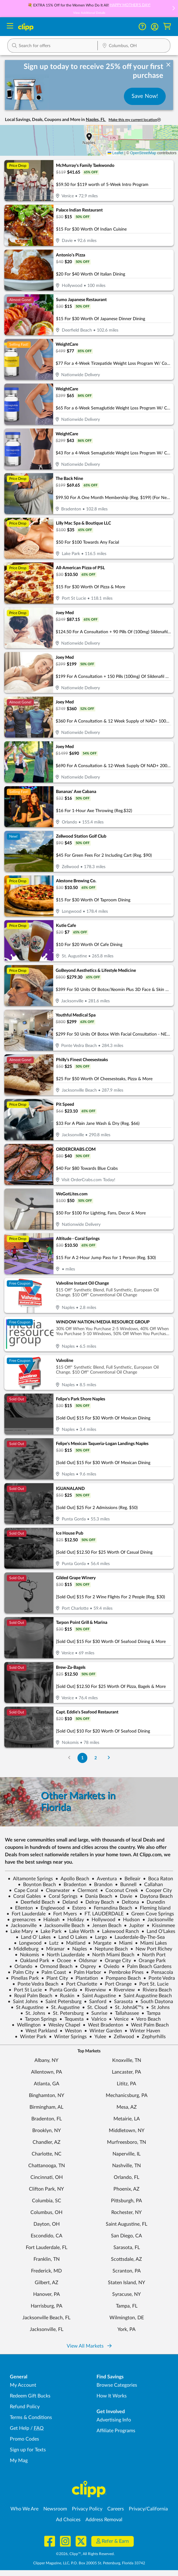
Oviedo (108, 1966)
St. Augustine (63, 2007)
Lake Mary (19, 1931)
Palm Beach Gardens (147, 1966)
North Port (151, 1954)
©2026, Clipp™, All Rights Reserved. (85, 2554)
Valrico (96, 2019)
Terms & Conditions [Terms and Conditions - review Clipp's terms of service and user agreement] (31, 2417)
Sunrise (96, 2013)
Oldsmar (85, 1960)
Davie (123, 1896)
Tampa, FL (126, 2306)
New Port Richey (151, 1948)
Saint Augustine (96, 1995)
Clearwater (55, 1890)
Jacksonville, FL (46, 2329)
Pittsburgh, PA (126, 2200)
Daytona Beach (154, 1896)
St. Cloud (94, 2007)
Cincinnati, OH (46, 2177)
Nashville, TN (126, 2165)
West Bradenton (103, 2025)
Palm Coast (51, 1972)
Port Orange (116, 1984)
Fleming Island (153, 1908)
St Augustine (27, 2007)
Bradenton (72, 1884)
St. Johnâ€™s (127, 2007)
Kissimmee (161, 1925)
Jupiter (134, 1925)
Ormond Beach (54, 1966)
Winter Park (30, 2036)
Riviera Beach (154, 1989)
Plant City (54, 1978)
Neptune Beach (108, 1948)
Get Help (19, 2428)
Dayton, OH (47, 2224)
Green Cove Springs (150, 1913)
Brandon (101, 1884)
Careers (115, 2508)
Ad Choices (68, 2519)
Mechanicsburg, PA (127, 2095)
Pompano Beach (121, 1978)
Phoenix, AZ (126, 2189)
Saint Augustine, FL (126, 2224)
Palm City (21, 1972)
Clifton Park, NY (46, 2189)
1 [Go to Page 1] (82, 1758)
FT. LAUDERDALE (101, 1913)
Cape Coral (23, 1890)
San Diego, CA (126, 2235)
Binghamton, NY (46, 2095)
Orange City (115, 1960)
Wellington (26, 2025)
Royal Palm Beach (30, 1995)
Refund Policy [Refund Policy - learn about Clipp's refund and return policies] (25, 2406)
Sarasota (121, 2001)
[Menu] (10, 26)
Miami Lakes (151, 1943)
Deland (67, 1902)
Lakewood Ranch (118, 1931)
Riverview (93, 1989)
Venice (119, 2019)
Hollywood (100, 1919)
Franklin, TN (47, 2259)
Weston (71, 2030)
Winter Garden (103, 2030)
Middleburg (23, 1948)
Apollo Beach (72, 1878)
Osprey (85, 1966)
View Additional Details (89, 12)
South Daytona (154, 2001)
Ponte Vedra (159, 1978)
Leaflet (115, 153)
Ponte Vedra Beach (35, 1984)
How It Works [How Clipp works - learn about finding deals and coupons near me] (112, 2395)
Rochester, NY (126, 2212)
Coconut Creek (119, 1890)
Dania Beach (96, 1896)
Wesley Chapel (61, 2025)
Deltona (128, 1902)
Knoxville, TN (126, 2060)
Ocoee (61, 1960)
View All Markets (89, 2346)
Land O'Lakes (158, 1931)
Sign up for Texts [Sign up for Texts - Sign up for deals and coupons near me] (28, 2449)
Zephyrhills (151, 2036)
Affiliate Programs (116, 2430)
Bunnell (125, 1884)
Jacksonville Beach (62, 1925)
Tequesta (71, 2019)
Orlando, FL (126, 2177)
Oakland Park (32, 1960)
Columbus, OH (46, 2212)
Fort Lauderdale (25, 1913)
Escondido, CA (46, 2235)
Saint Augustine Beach (145, 1995)
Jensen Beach (104, 1925)
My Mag (19, 2460)
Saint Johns (23, 2001)
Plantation (84, 1978)
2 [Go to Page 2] (95, 1758)
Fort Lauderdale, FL (46, 2247)
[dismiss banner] (168, 65)
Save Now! (145, 96)
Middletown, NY (126, 2130)
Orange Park (149, 1960)
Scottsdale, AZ (126, 2259)
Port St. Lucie (151, 1984)
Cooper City (156, 1890)
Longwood (28, 1943)
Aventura (104, 1878)
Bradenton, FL (46, 2118)
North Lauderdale (63, 1954)
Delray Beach (97, 1902)
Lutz (51, 1943)
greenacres (21, 1919)
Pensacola (159, 1972)
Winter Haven (142, 2030)
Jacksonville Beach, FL (46, 2317)
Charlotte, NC (46, 2153)
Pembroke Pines (124, 1972)
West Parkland (38, 2030)
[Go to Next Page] (108, 1758)
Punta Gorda (60, 1989)
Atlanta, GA (46, 2083)
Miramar (53, 1948)
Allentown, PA (46, 2072)
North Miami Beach (110, 1954)
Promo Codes (24, 2439)
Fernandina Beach (110, 1908)
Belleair (129, 1878)
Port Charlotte (79, 1984)
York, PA (126, 2329)
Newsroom (55, 2508)
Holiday (73, 1919)
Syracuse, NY (126, 2294)
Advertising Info (114, 2419)
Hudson (129, 1919)
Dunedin (153, 1902)
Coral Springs (60, 1896)
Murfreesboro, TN (126, 2142)
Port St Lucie (25, 1989)
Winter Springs (68, 2036)
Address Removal (103, 2519)
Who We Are (24, 2508)
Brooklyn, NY (46, 2130)
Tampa (150, 2013)
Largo (98, 1937)
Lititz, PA (126, 2083)
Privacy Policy (87, 2508)
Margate (99, 1943)
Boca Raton (158, 1878)
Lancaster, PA (126, 2072)
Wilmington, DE (126, 2317)
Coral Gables (24, 1896)
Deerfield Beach (35, 1902)
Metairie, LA (126, 2118)
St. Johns (32, 2013)
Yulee (97, 2036)
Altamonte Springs (30, 1878)
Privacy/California (148, 2508)
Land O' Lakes (33, 1937)
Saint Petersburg (60, 2001)
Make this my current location (135, 120)
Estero (76, 1908)
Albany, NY (46, 2060)
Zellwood (121, 2036)
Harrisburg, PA (46, 2306)
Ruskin (64, 1995)
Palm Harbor (85, 1972)
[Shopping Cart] (167, 26)
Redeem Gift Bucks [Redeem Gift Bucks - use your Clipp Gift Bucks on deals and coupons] (30, 2395)
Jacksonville (157, 1919)
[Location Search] (134, 46)
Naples (77, 1948)
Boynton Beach (37, 1884)
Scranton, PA (127, 2270)
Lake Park (48, 1931)
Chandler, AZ (47, 2142)
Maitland (73, 1943)
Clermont (85, 1890)
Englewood (50, 1908)
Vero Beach (146, 2019)
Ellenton (21, 1908)
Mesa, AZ (127, 2107)
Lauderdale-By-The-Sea (137, 1937)
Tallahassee (124, 2013)
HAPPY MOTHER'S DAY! (130, 5)
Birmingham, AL (46, 2107)
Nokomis (27, 1954)
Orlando (20, 1966)
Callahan (151, 1884)
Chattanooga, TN (46, 2165)
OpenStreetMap (143, 153)
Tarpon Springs (38, 2019)
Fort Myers (62, 1913)
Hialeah (49, 1919)
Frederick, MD (46, 2270)
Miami (123, 1943)
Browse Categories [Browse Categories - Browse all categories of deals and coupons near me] (117, 2385)
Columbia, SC (46, 2200)
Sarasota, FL (126, 2247)
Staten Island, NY (126, 2282)
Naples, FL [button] (96, 120)
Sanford (95, 2001)
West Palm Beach (147, 2025)
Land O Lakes (70, 1937)
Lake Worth (79, 1931)
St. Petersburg (66, 2013)
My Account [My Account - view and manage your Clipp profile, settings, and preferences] (23, 2385)
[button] (173, 9)
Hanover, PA (46, 2294)
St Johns (158, 2007)
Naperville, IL (126, 2153)
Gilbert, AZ (46, 2282)
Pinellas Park (22, 1978)
